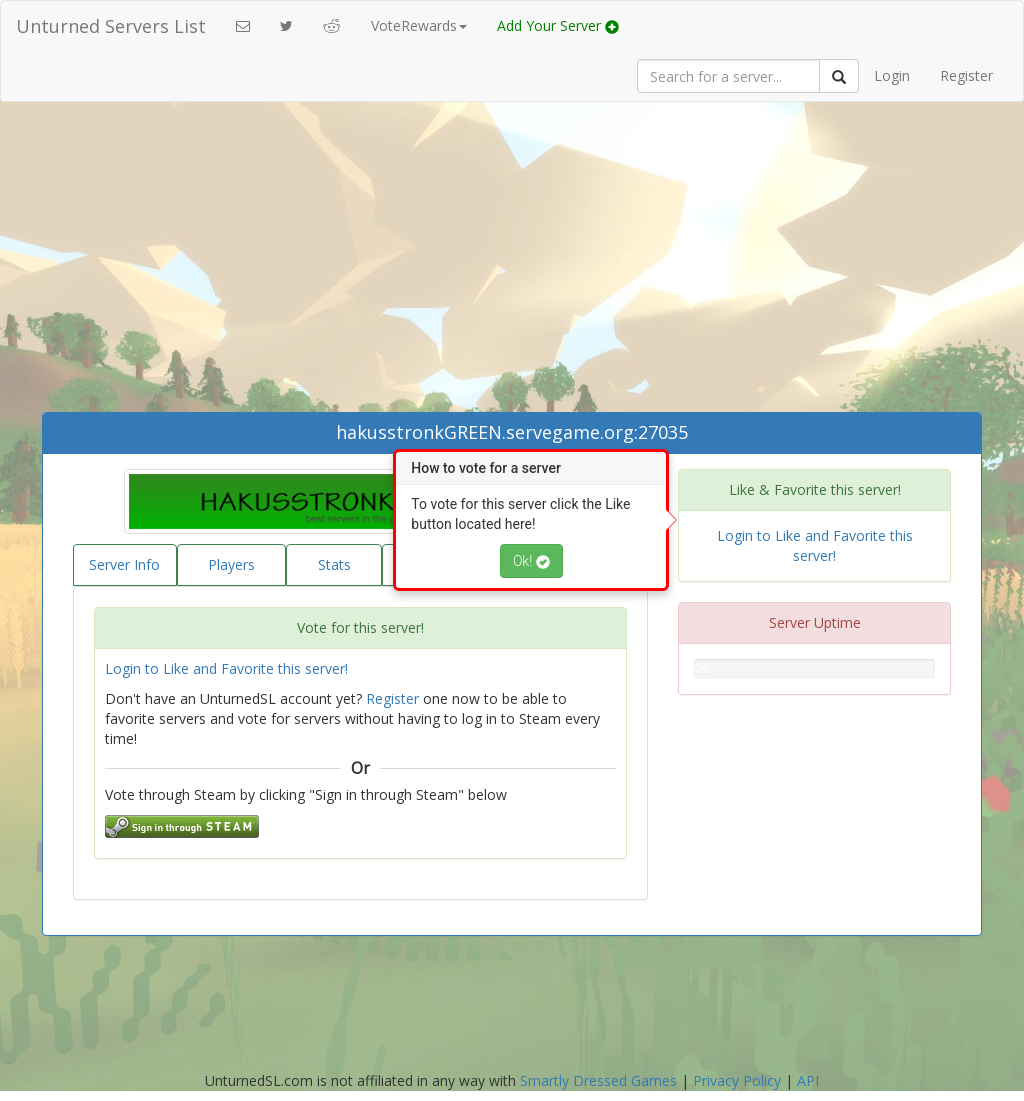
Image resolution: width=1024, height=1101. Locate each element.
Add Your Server (558, 25)
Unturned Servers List (111, 26)
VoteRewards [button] (419, 25)
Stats (334, 564)
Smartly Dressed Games (598, 1080)
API (808, 1080)
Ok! (531, 561)
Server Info (124, 564)
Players (231, 564)
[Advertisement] (512, 262)
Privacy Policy (737, 1080)
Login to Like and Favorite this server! (226, 668)
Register (966, 75)
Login (892, 75)
